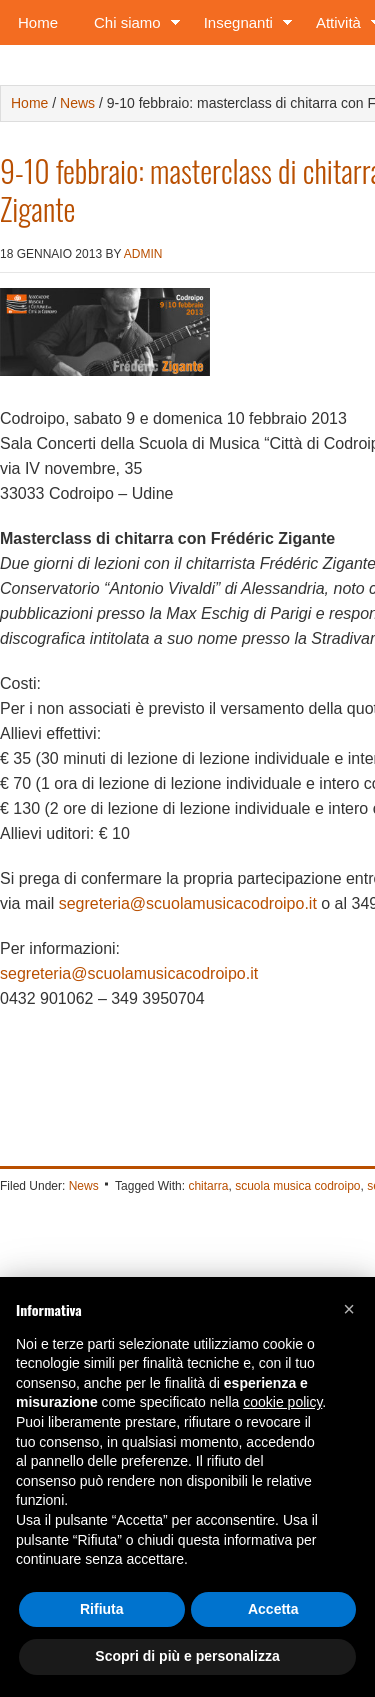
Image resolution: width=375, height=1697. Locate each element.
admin (143, 254)
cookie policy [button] (282, 1402)
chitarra (208, 1186)
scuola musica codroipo (297, 1186)
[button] (349, 1309)
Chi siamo (131, 26)
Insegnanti (242, 26)
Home (38, 22)
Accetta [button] (273, 1609)
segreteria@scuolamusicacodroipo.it (188, 903)
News (84, 1186)
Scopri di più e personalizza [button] (187, 1656)
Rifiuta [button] (102, 1609)
